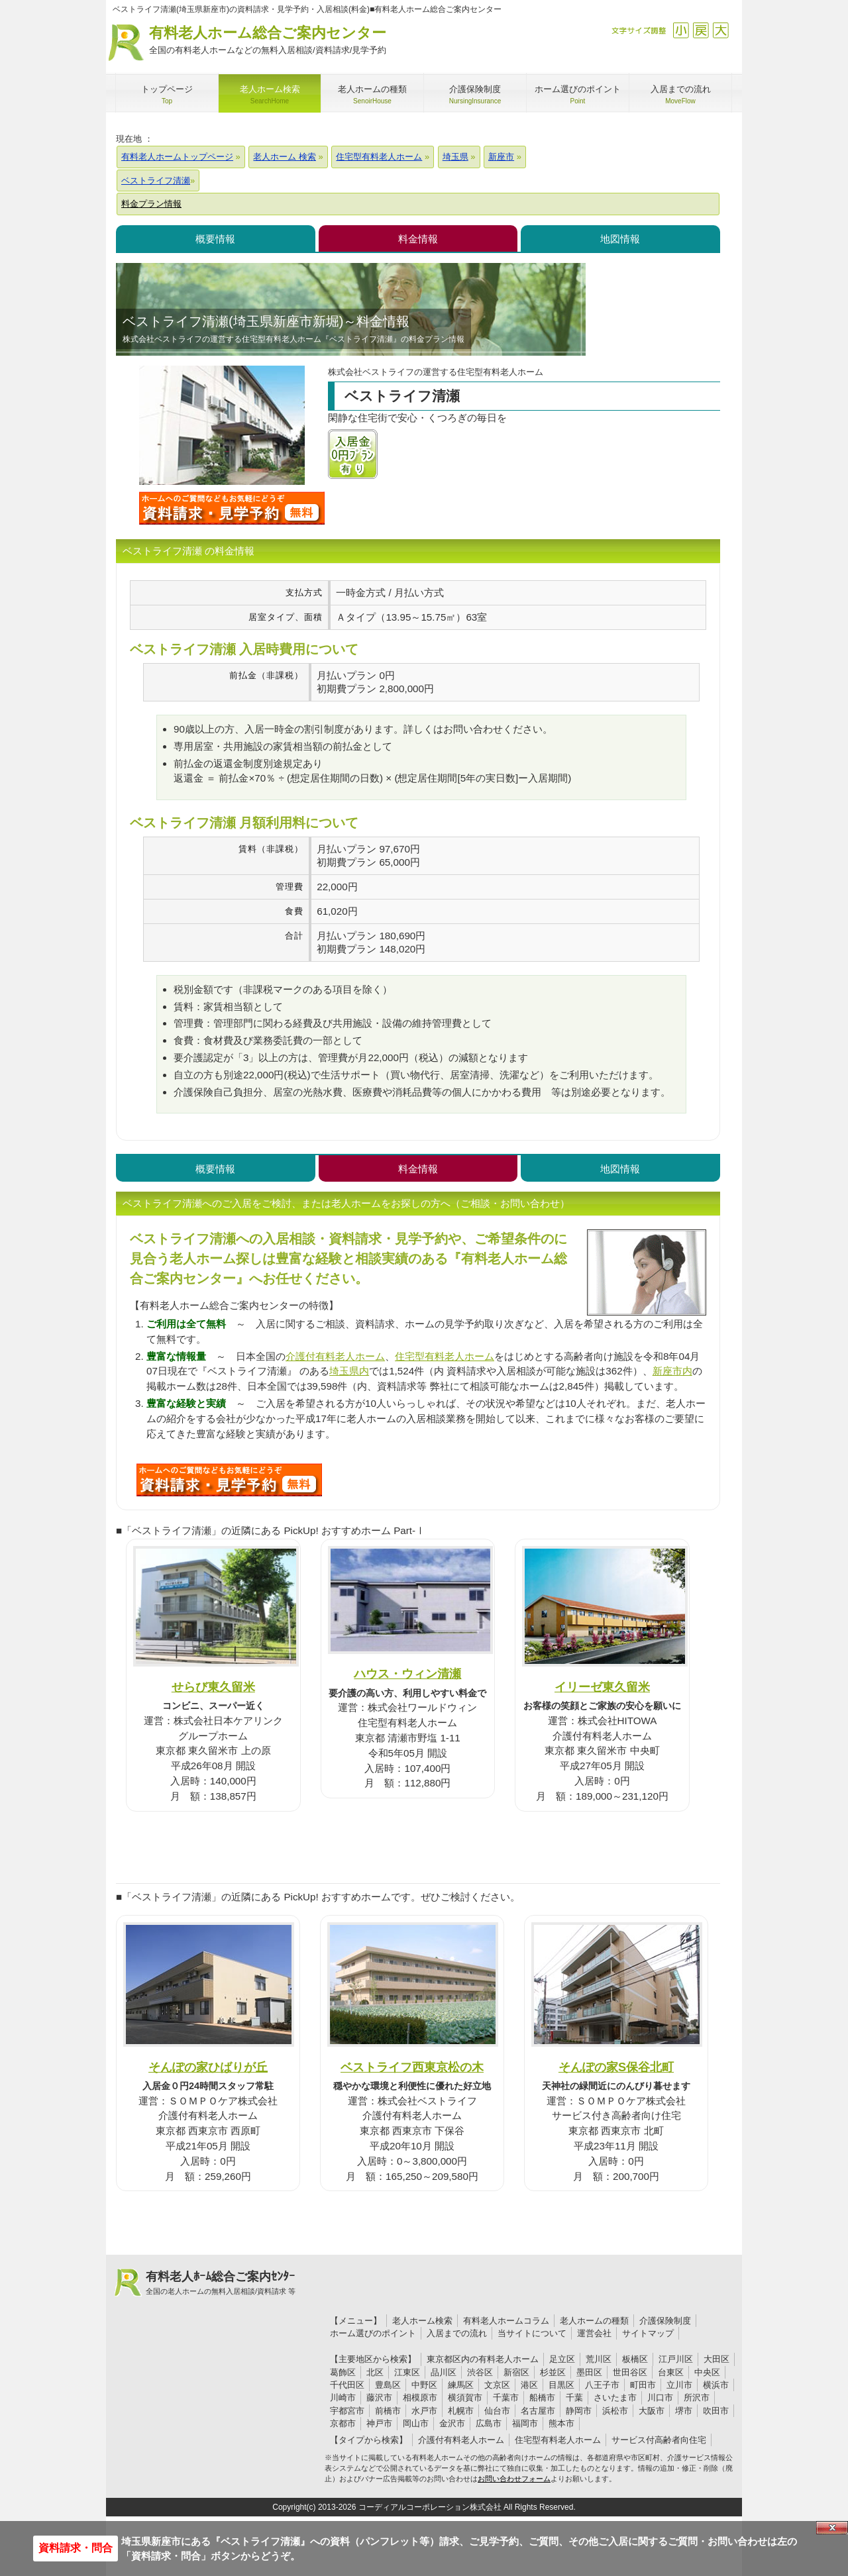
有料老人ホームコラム (506, 2321)
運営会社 (594, 2333)
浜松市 (615, 2411)
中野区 (424, 2385)
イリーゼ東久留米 (602, 1687)
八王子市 (602, 2385)
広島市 (489, 2423)
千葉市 (506, 2397)
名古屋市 (538, 2411)
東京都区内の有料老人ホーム (483, 2359)
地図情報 (620, 238)
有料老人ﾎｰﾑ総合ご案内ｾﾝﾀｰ (220, 2283)
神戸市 (379, 2423)
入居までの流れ (457, 2333)
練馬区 (461, 2385)
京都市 (343, 2423)
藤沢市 (379, 2397)
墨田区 (589, 2372)
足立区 (562, 2359)
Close (832, 2527)
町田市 (643, 2385)
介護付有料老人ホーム (335, 1356)
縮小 (680, 30)
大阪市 (651, 2411)
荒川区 (598, 2359)
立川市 (679, 2385)
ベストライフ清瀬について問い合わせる (232, 508)
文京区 (497, 2385)
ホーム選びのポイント (373, 2333)
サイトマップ (648, 2333)
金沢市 (452, 2423)
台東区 (671, 2372)
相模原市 (420, 2397)
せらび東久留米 (213, 1687)
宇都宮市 (347, 2411)
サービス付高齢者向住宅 (658, 2440)
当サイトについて (532, 2333)
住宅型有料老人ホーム (444, 1356)
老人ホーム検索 (422, 2321)
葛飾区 (343, 2372)
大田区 (716, 2359)
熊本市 (561, 2423)
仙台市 (497, 2411)
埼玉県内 (349, 1370)
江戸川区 (676, 2359)
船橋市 (542, 2397)
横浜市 (716, 2385)
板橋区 (635, 2359)
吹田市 (716, 2411)
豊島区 (388, 2385)
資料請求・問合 (75, 2547)
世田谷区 (630, 2372)
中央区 (707, 2372)
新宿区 (516, 2372)
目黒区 (561, 2385)
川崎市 (343, 2397)
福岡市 (525, 2423)
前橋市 (388, 2411)
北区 (375, 2372)
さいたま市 (615, 2397)
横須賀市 (465, 2397)
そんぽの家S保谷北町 (616, 2067)
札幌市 (461, 2411)
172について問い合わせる (229, 1479)
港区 (529, 2385)
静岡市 (579, 2411)
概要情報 (215, 238)
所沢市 (697, 2397)
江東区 (407, 2372)
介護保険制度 (665, 2321)
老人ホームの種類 (594, 2321)
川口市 (660, 2397)
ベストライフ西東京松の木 (412, 2067)
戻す (700, 30)
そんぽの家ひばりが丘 (208, 2067)
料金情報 (418, 238)
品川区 (443, 2372)
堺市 (683, 2411)
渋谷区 (480, 2372)
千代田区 (347, 2385)
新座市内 (672, 1370)
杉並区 (553, 2372)
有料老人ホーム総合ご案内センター (267, 41)
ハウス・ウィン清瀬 (407, 1673)
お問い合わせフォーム (514, 2479)
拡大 (720, 30)
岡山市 (416, 2423)
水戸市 (424, 2411)
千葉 (574, 2397)
